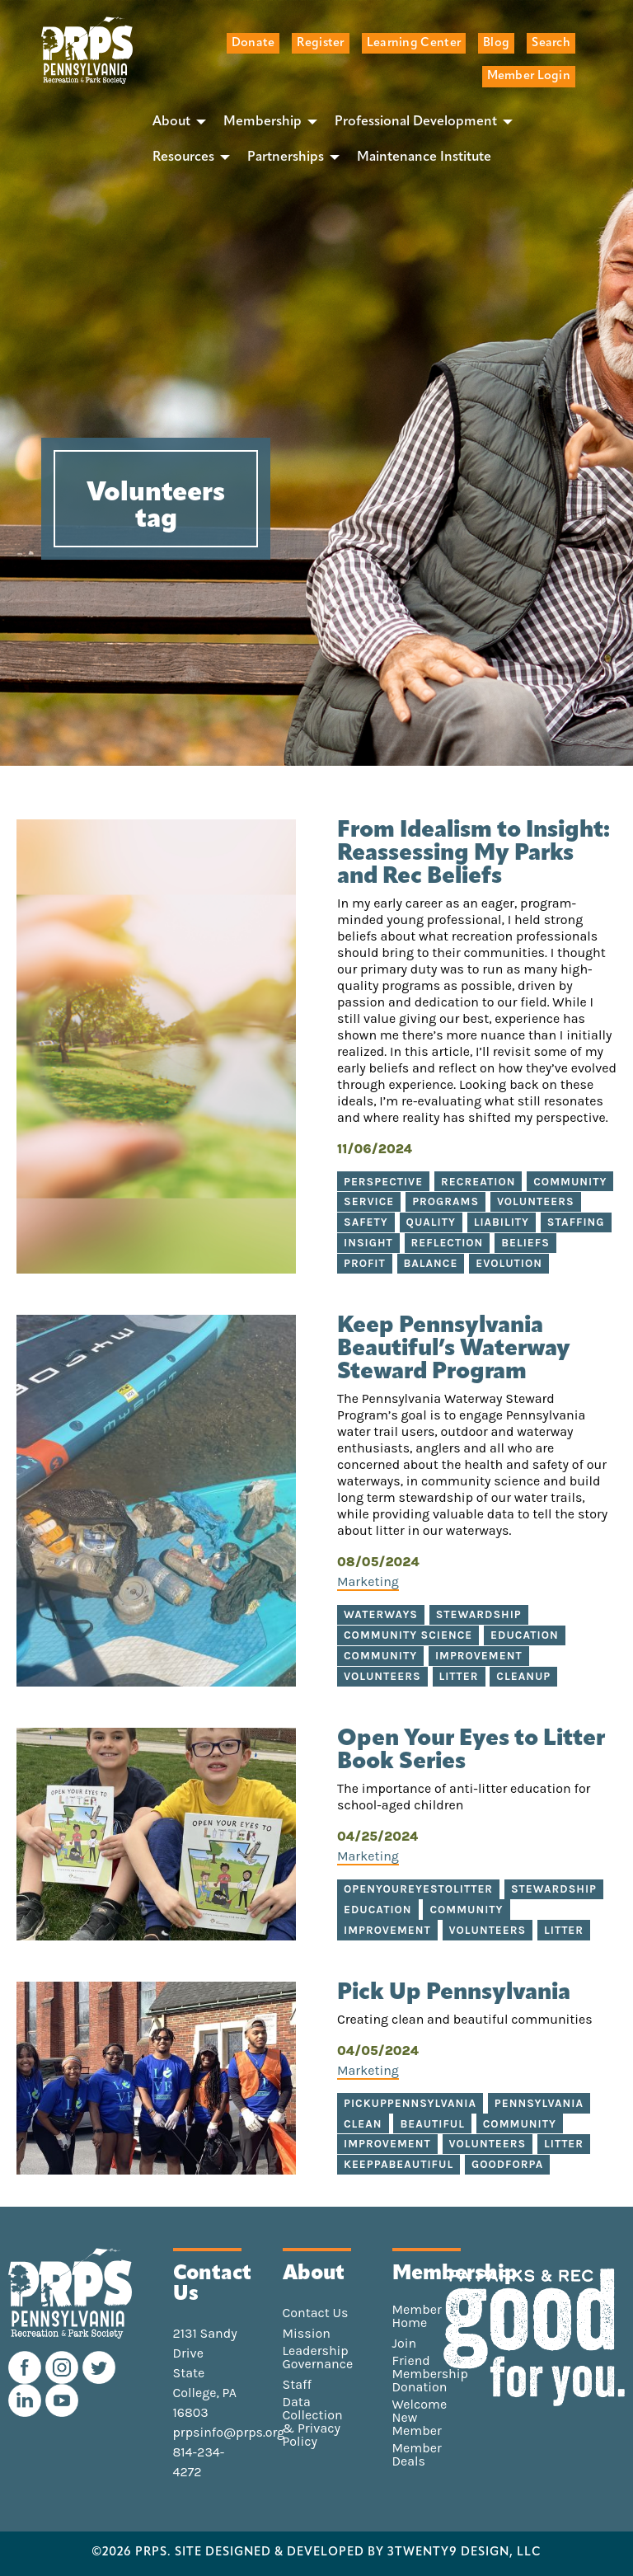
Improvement (479, 1655)
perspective (383, 1181)
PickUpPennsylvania (410, 2103)
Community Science (408, 1635)
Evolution (509, 1263)
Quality (431, 1222)
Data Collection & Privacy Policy (313, 2421)
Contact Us (316, 2313)
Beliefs (525, 1242)
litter (564, 1930)
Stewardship (479, 1614)
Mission (307, 2333)
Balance (431, 1263)
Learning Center (414, 43)
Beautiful (432, 2124)
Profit (365, 1263)
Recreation (478, 1181)
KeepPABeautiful (398, 2164)
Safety (366, 1222)
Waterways (381, 1614)
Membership (262, 122)
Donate (253, 43)
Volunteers (535, 1201)
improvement (387, 1930)
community (466, 1909)
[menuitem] (174, 122)
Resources (183, 157)
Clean (363, 2124)
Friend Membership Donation (430, 2374)
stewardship (554, 1889)
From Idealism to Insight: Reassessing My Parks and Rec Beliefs (473, 854)
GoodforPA (507, 2164)
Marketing (368, 1581)
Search (551, 43)
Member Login (528, 76)
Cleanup (523, 1676)
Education (524, 1635)
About (171, 122)
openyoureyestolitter (418, 1889)
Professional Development (416, 122)
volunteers (488, 1930)
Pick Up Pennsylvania (453, 1993)
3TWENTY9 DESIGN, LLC (464, 2553)
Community (570, 1181)
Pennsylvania (539, 2103)
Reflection (447, 1242)
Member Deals (417, 2455)
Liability (501, 1222)
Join (404, 2343)
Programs (445, 1201)
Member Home (417, 2316)
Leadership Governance (318, 2357)
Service (369, 1201)
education (378, 1909)
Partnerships (285, 157)
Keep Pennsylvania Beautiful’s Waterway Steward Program (453, 1349)
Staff (297, 2384)
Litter (459, 1676)
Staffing (576, 1222)
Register (320, 43)
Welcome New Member (420, 2418)
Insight (368, 1242)
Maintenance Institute (424, 157)
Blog (496, 43)
